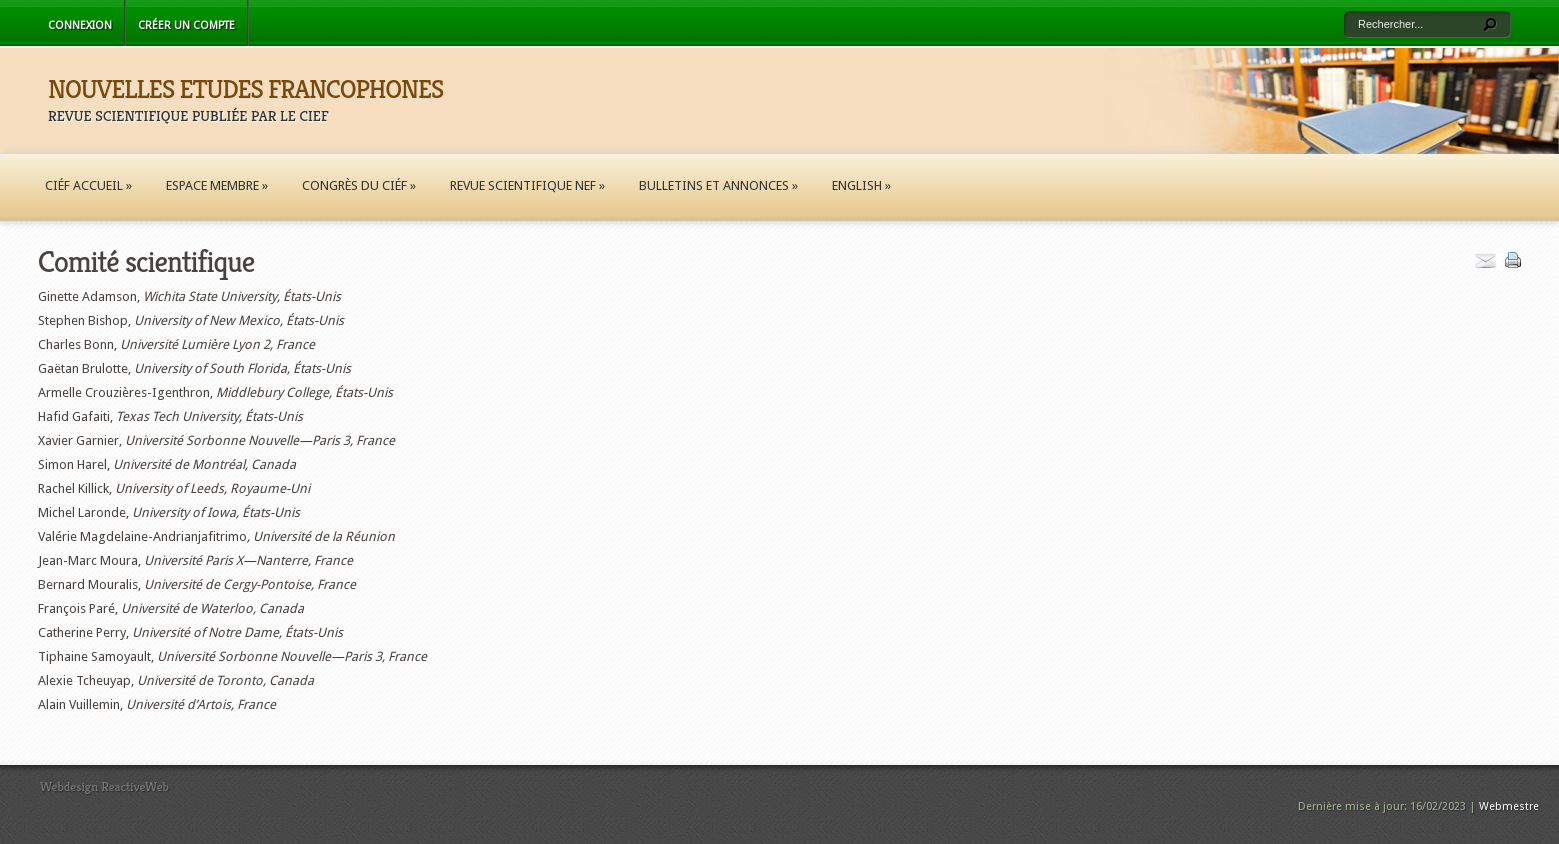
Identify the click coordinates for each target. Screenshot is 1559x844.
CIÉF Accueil (88, 185)
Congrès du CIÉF (359, 185)
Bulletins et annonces (718, 185)
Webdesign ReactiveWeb (104, 786)
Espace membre (217, 185)
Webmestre (1509, 806)
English (861, 185)
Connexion (80, 25)
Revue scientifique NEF (527, 185)
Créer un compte (186, 25)
